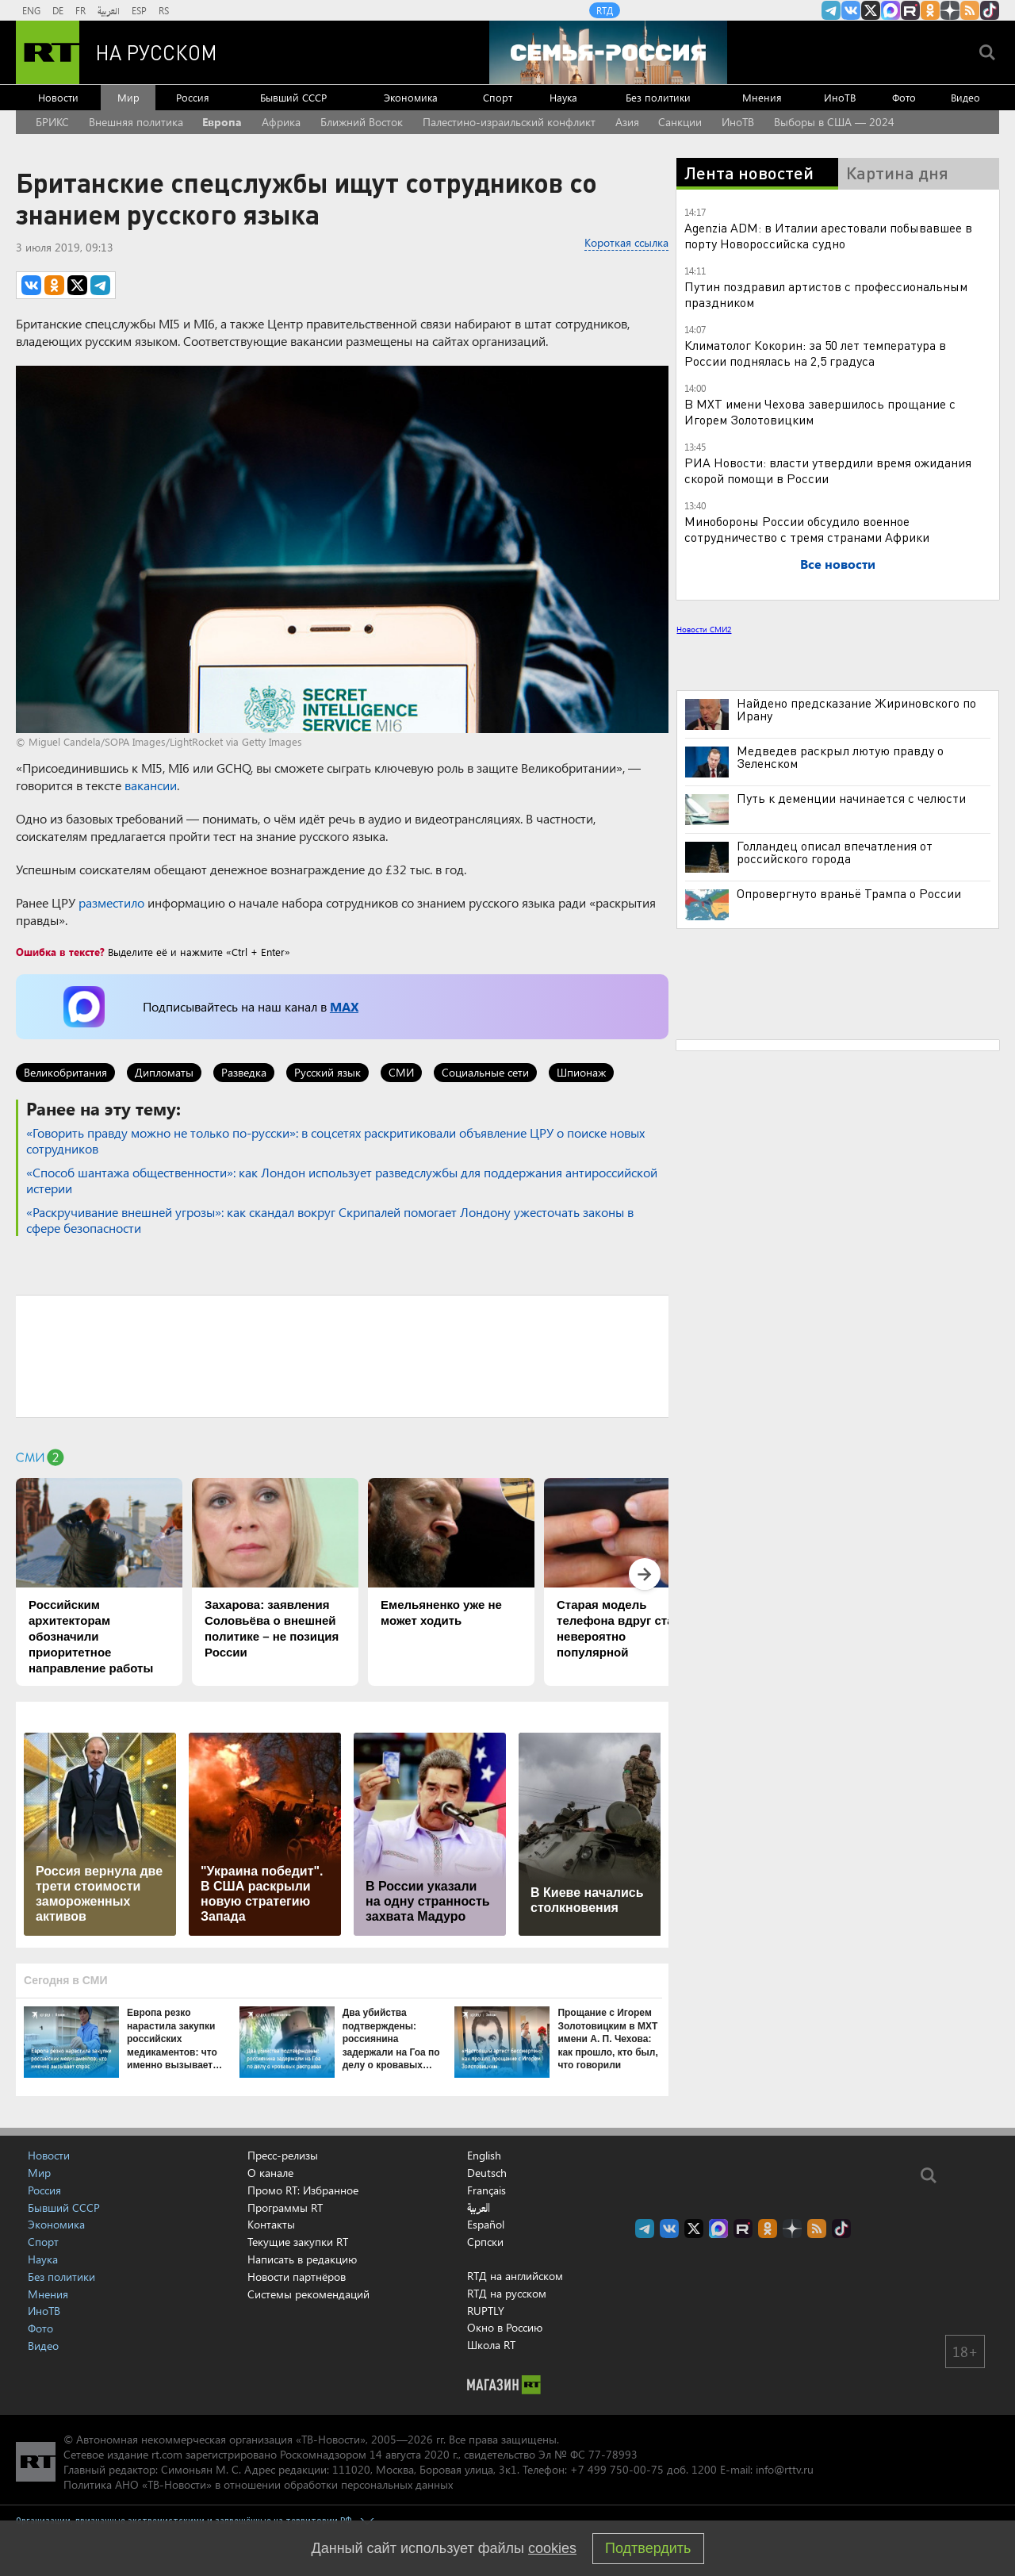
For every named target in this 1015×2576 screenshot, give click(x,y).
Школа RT (491, 2344)
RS (164, 10)
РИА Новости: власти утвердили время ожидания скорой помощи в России (827, 470)
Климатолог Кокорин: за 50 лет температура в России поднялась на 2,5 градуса (815, 352)
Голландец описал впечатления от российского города (835, 852)
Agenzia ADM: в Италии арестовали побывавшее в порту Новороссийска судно (828, 235)
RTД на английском (515, 2275)
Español (485, 2225)
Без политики (658, 97)
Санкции (680, 121)
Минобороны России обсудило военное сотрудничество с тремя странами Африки (806, 529)
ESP (139, 10)
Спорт (497, 97)
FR (80, 10)
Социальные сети (485, 1072)
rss (969, 10)
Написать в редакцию (302, 2259)
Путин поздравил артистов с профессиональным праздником (825, 294)
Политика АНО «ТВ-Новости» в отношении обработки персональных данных (258, 2484)
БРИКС (52, 121)
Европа (222, 121)
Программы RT (285, 2207)
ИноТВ (840, 97)
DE (57, 10)
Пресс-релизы (282, 2155)
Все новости (837, 563)
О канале (270, 2172)
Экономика (411, 97)
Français (486, 2190)
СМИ (401, 1072)
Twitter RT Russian (870, 10)
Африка (281, 121)
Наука (563, 97)
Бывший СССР (293, 97)
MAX (344, 1006)
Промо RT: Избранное (302, 2190)
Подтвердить (648, 2548)
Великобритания (65, 1072)
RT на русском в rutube (910, 10)
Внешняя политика (136, 121)
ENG (31, 10)
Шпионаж (581, 1072)
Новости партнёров (296, 2276)
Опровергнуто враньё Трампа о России (849, 893)
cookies (552, 2548)
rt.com (166, 2454)
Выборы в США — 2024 (834, 121)
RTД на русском (506, 2293)
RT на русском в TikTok (989, 10)
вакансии (150, 785)
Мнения (762, 97)
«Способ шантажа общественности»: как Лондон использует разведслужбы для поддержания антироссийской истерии (341, 1180)
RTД (604, 10)
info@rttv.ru (785, 2469)
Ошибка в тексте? (60, 951)
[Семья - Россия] (608, 52)
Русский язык (327, 1072)
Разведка (243, 1072)
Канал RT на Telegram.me (831, 10)
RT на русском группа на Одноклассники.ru (930, 10)
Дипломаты (164, 1072)
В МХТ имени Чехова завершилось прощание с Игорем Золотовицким (820, 411)
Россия (192, 97)
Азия (627, 121)
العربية (109, 10)
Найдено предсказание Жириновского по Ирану (856, 709)
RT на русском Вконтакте (850, 10)
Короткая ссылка (626, 242)
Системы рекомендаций (308, 2294)
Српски (485, 2242)
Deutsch (487, 2173)
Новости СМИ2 (703, 629)
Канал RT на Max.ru (890, 10)
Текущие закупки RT (297, 2241)
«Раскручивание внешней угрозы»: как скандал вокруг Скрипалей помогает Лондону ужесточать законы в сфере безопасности (330, 1220)
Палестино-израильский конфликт (509, 121)
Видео (965, 97)
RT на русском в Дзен (949, 10)
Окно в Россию (504, 2327)
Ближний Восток (361, 121)
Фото (904, 97)
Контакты (271, 2224)
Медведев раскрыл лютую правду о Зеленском (840, 757)
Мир (128, 97)
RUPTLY (485, 2310)
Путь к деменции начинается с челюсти (851, 798)
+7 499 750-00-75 (617, 2469)
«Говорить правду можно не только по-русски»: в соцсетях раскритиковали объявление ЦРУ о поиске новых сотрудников (335, 1140)
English (484, 2155)
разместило (111, 902)
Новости (58, 97)
